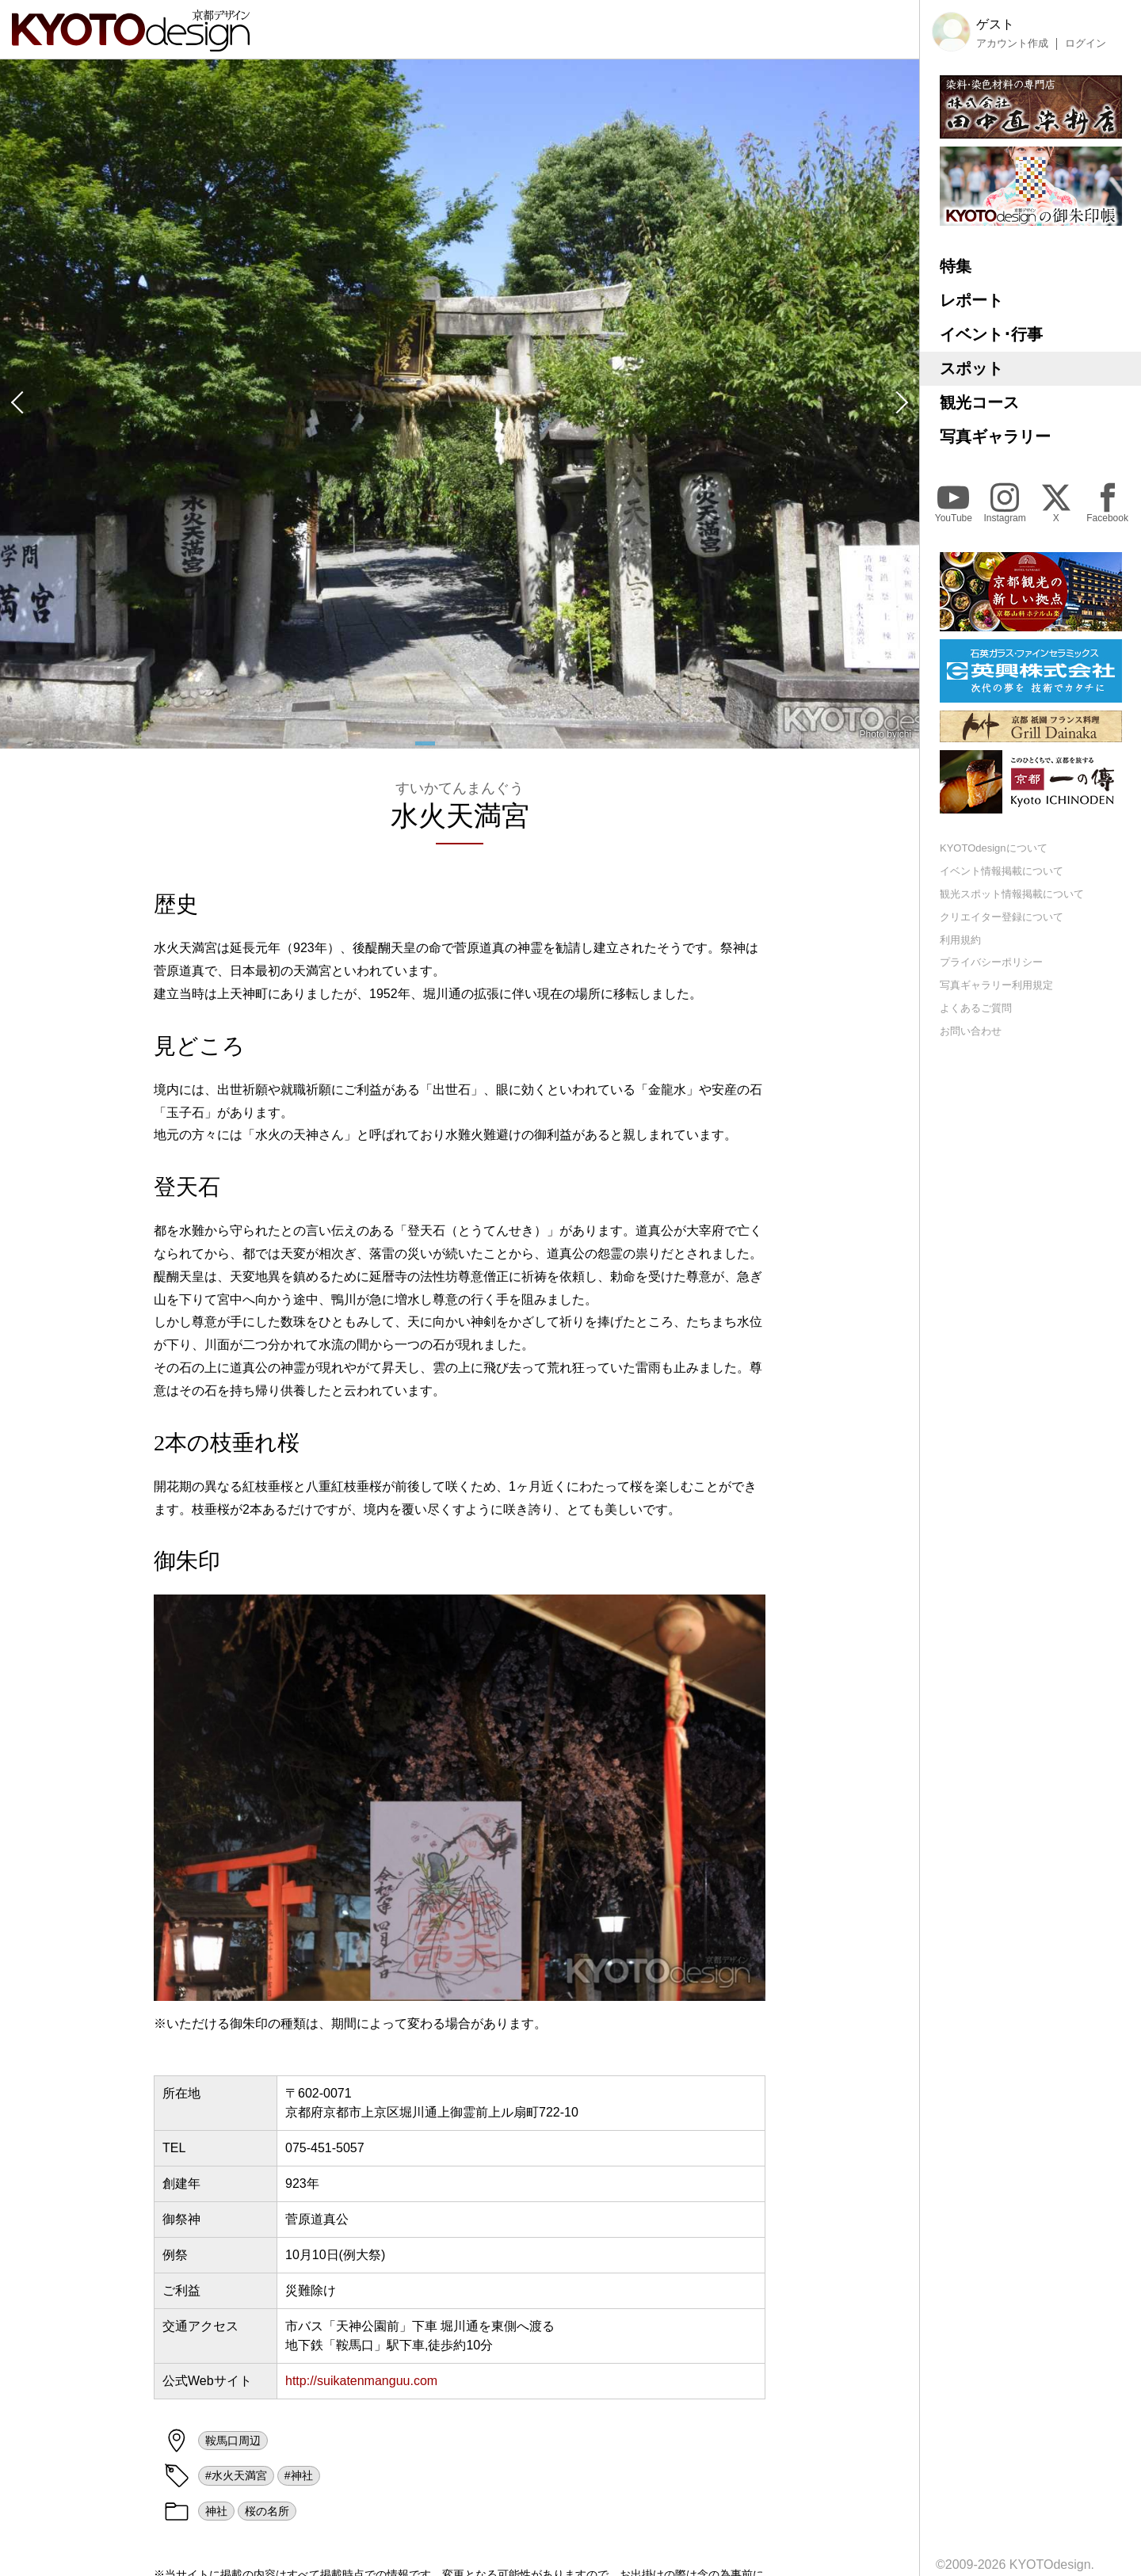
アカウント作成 (1012, 43)
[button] (16, 404)
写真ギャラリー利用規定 (996, 985)
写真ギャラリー (995, 436)
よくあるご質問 (976, 1008)
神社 (216, 2511)
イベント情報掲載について (1001, 871)
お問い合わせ (971, 1031)
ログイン (1085, 43)
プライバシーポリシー (991, 962)
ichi (904, 734)
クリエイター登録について (1001, 917)
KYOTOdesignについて (994, 848)
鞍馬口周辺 (233, 2440)
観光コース (979, 402)
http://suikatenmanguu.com (361, 2380)
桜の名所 (267, 2511)
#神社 (298, 2475)
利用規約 (960, 940)
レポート (971, 300)
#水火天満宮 (236, 2475)
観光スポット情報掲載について (1012, 894)
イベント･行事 (991, 334)
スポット (971, 368)
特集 (955, 266)
